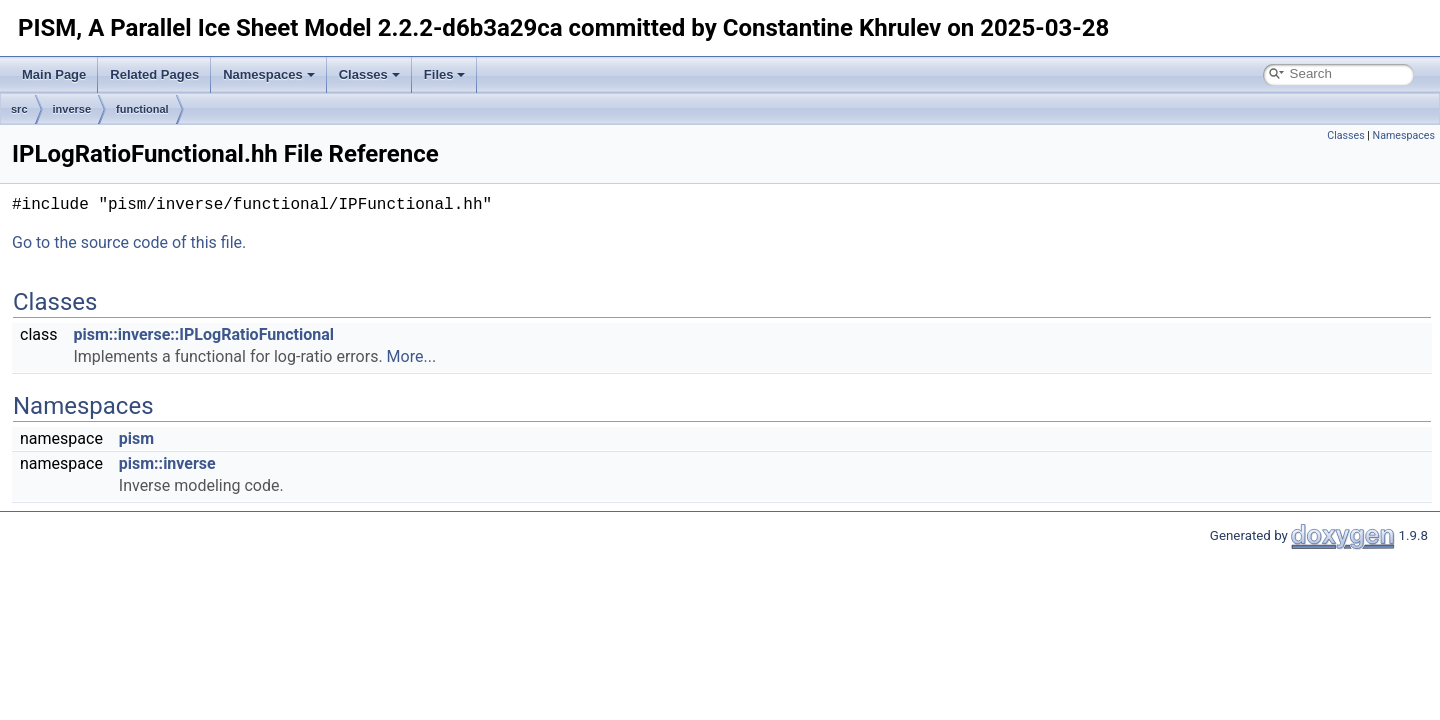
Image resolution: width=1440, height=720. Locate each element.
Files (445, 74)
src (19, 109)
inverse (72, 109)
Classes (369, 74)
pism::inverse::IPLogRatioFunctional (203, 334)
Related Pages (154, 74)
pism (136, 438)
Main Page (54, 74)
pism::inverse (167, 463)
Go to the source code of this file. (129, 242)
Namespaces (269, 74)
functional (142, 109)
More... (412, 356)
